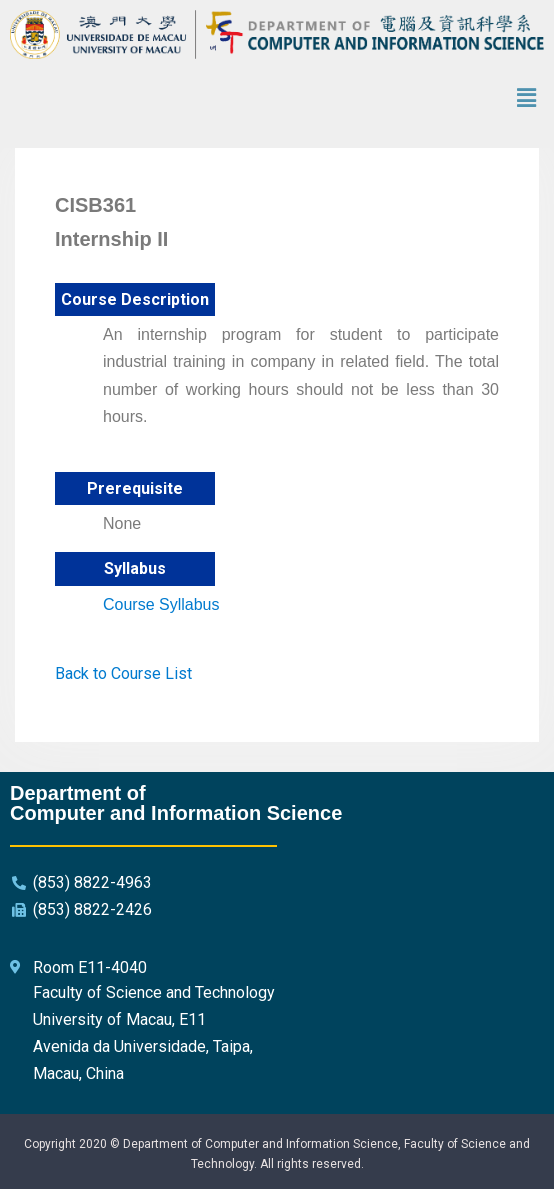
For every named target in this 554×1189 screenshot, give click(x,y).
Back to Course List (123, 673)
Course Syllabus (161, 604)
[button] (527, 98)
